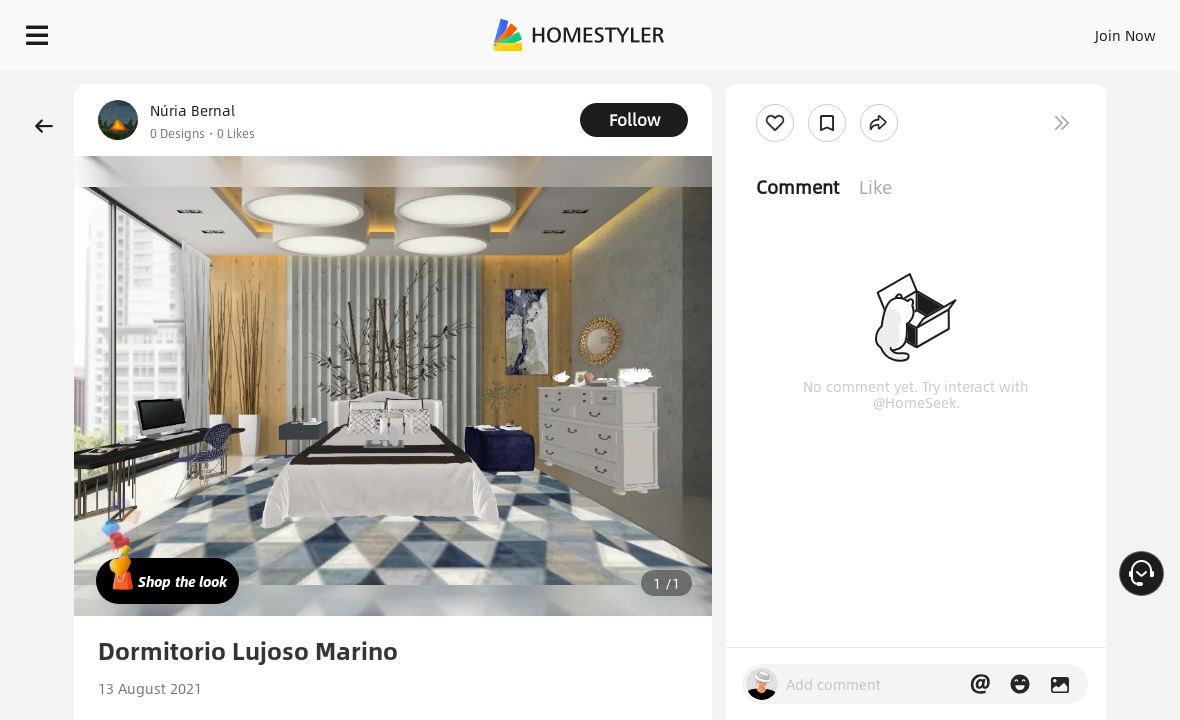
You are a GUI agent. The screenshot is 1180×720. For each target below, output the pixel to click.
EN (954, 30)
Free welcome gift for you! (773, 80)
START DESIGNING (1080, 30)
